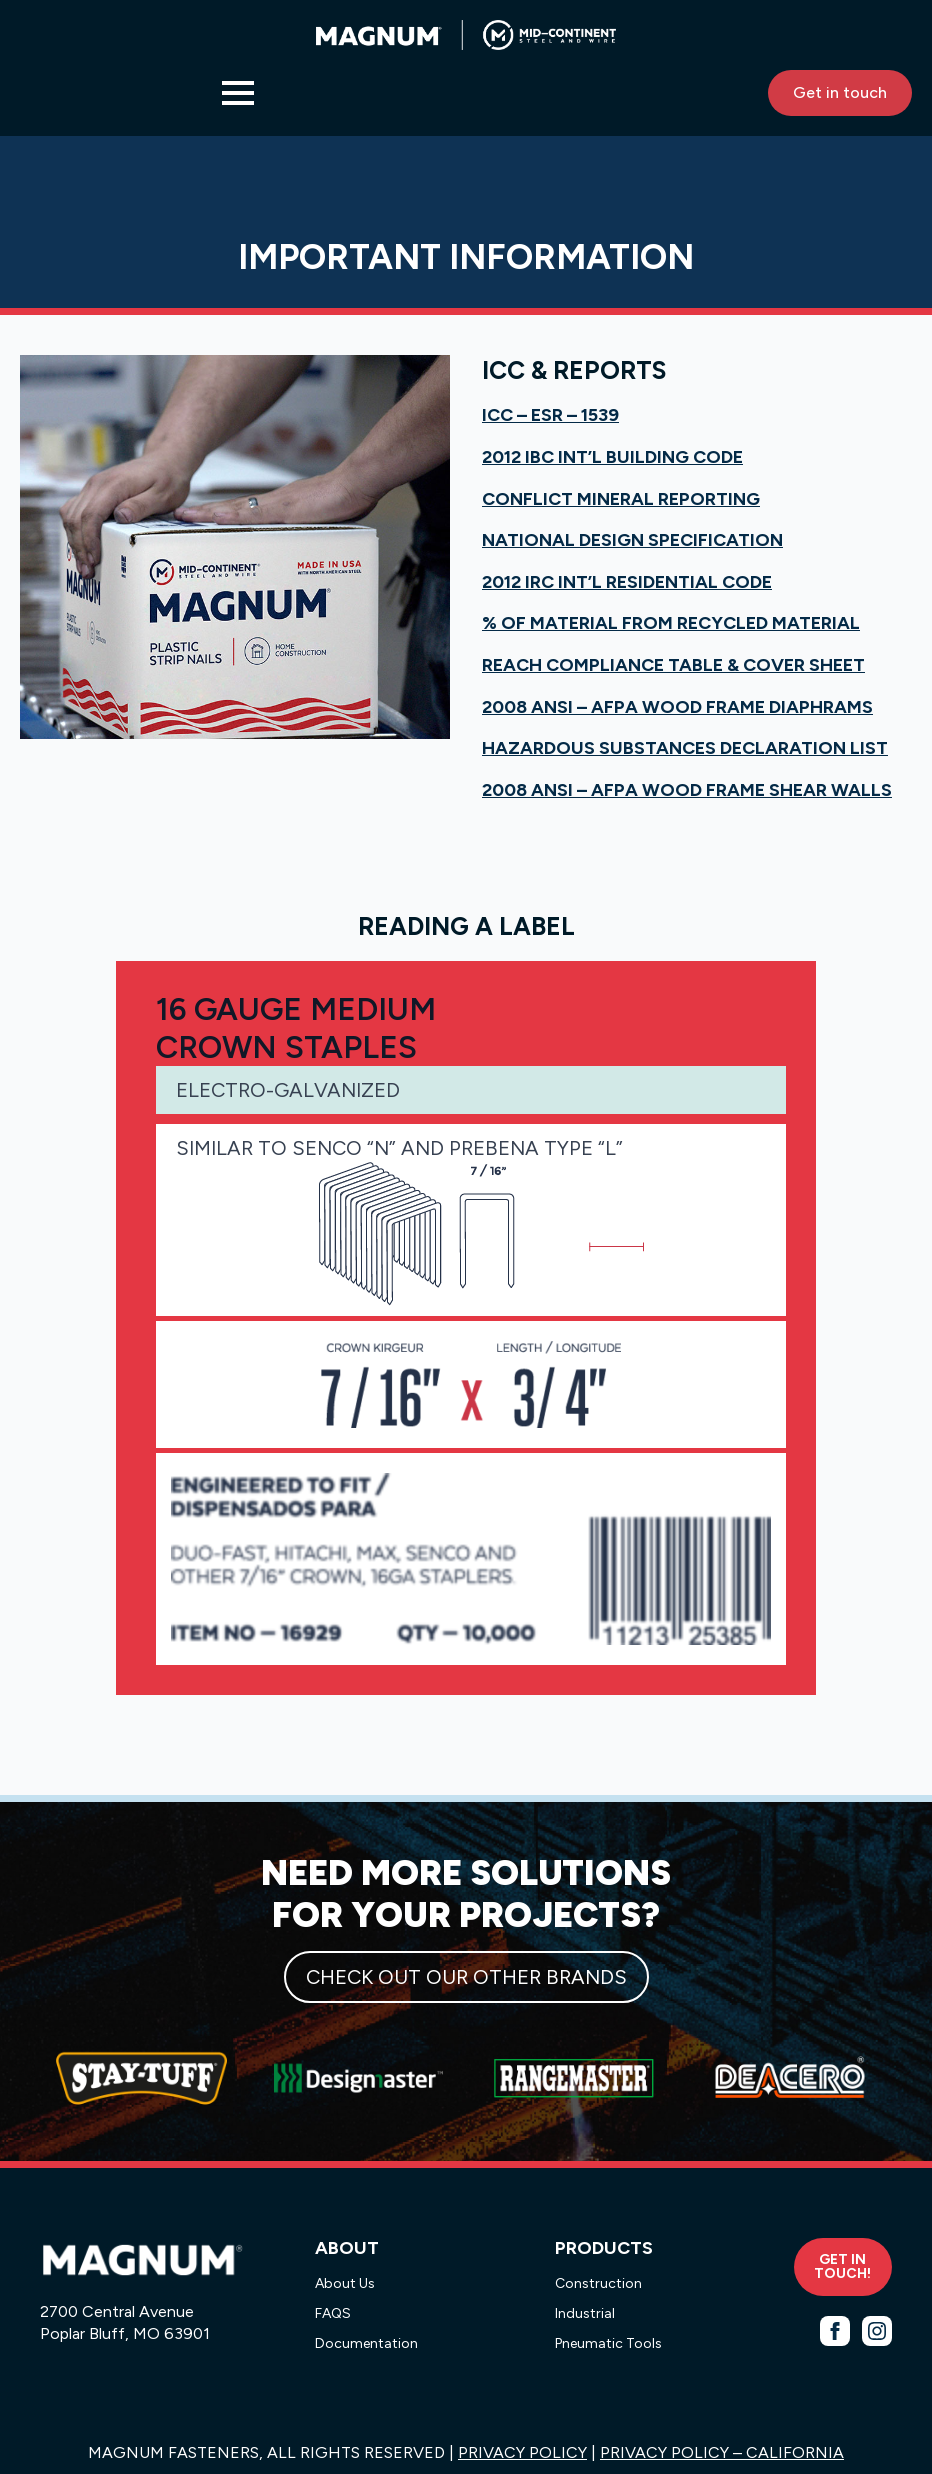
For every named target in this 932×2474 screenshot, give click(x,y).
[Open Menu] (238, 93)
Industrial (585, 2313)
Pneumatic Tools (608, 2343)
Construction (598, 2283)
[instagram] (877, 2331)
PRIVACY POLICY (522, 2452)
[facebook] (835, 2331)
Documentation (366, 2343)
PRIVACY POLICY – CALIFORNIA (722, 2452)
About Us (345, 2283)
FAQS (333, 2313)
